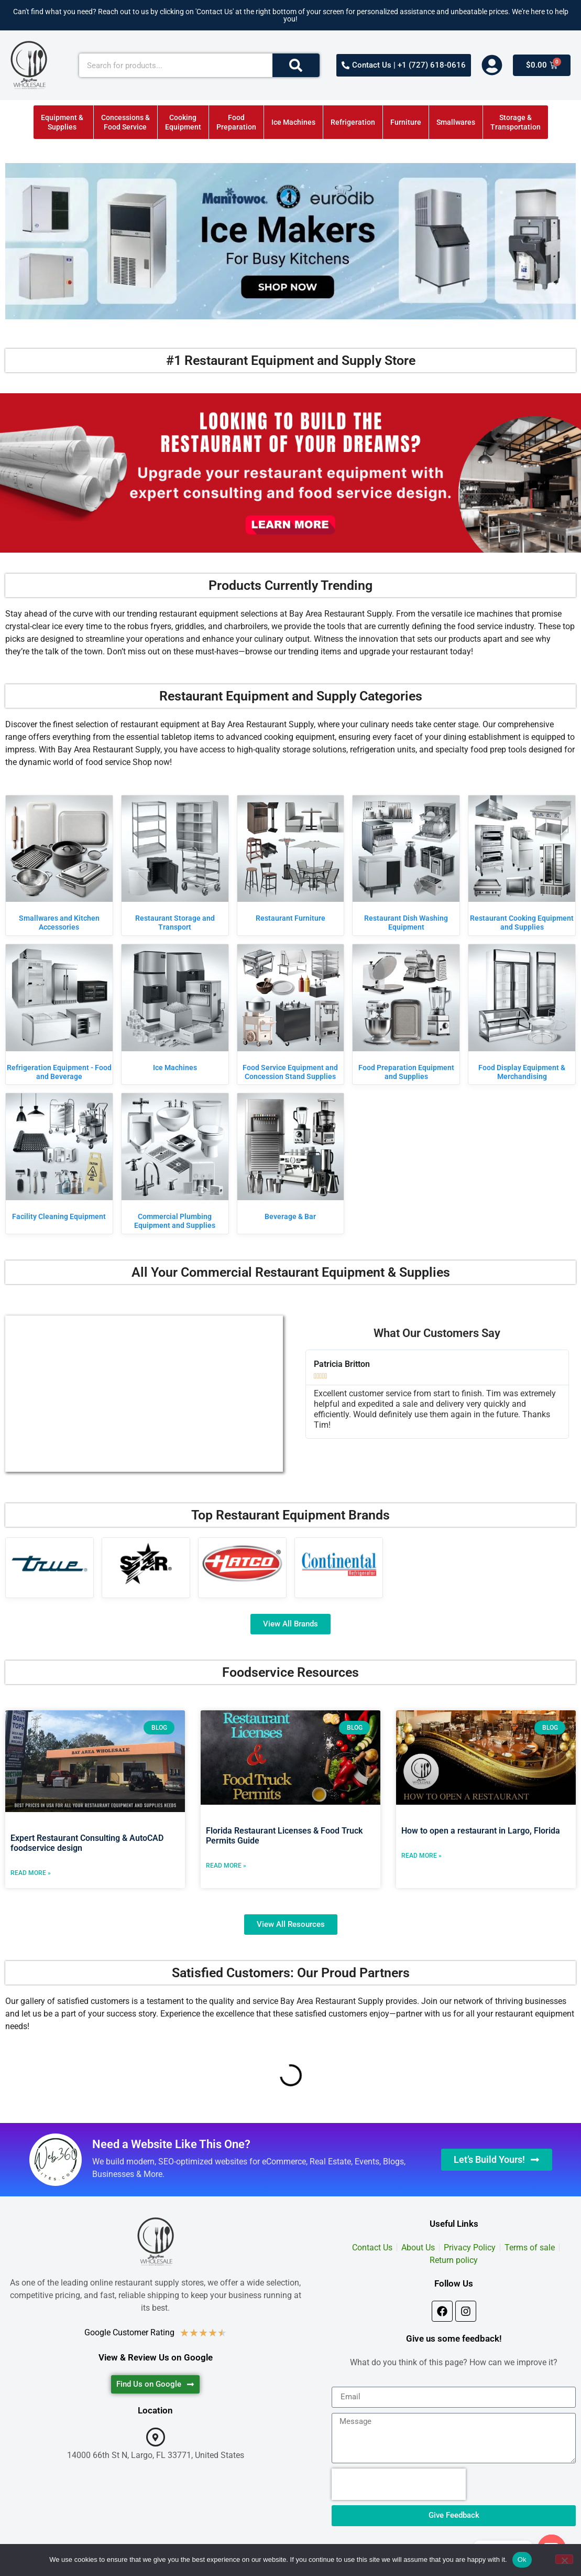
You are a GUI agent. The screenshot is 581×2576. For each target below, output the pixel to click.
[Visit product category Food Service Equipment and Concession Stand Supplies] (290, 1014)
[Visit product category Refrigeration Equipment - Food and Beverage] (59, 1014)
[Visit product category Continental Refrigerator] (338, 1563)
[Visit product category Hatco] (242, 1563)
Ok (522, 2559)
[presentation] (399, 2484)
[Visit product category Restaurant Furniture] (290, 861)
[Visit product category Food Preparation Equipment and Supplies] (406, 1014)
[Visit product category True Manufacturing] (49, 1563)
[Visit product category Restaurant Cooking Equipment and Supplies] (521, 865)
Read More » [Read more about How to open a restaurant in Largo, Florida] (421, 1855)
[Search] (296, 65)
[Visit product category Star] (146, 1563)
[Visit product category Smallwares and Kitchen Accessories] (59, 865)
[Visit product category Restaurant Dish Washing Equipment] (406, 865)
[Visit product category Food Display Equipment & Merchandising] (521, 1014)
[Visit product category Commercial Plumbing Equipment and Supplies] (175, 1163)
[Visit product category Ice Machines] (175, 1010)
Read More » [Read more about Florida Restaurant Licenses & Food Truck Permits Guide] (226, 1865)
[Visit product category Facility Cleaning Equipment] (59, 1159)
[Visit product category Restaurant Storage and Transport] (175, 865)
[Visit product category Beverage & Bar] (290, 1159)
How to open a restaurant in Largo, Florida (480, 1831)
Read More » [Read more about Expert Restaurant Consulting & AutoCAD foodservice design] (30, 1873)
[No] (564, 2559)
